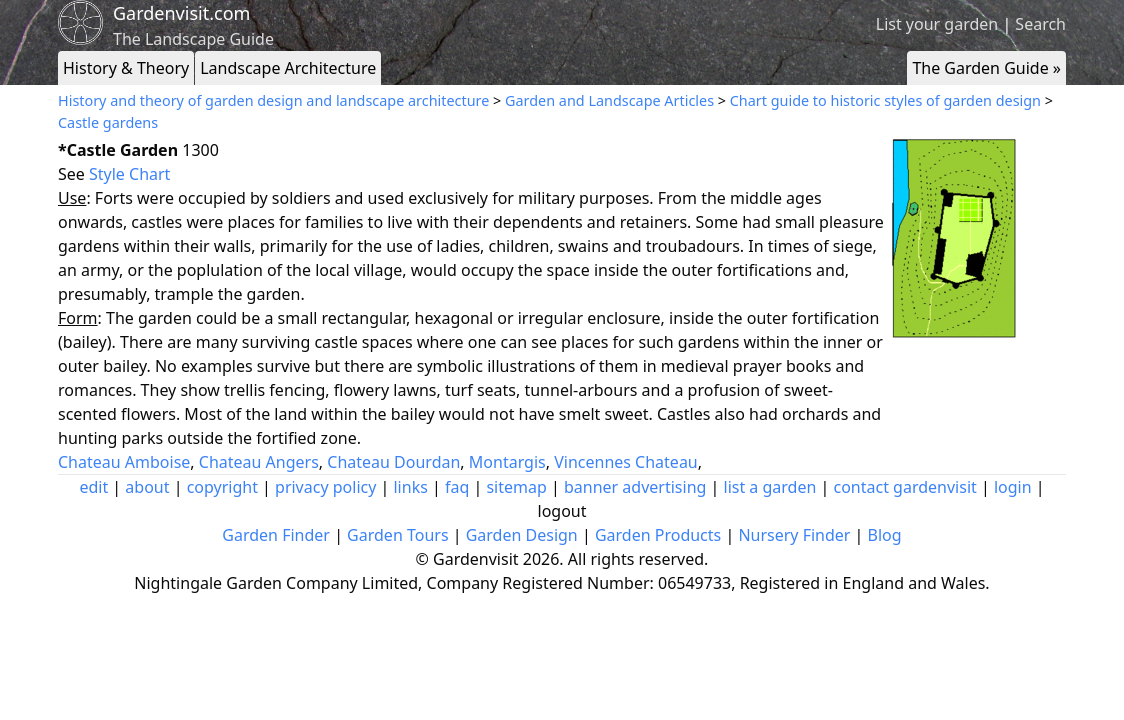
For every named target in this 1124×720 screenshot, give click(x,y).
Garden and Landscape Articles (609, 100)
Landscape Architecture (288, 68)
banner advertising (635, 487)
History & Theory (126, 68)
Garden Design (522, 535)
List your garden (937, 24)
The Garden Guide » (986, 68)
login (1013, 487)
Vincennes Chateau (626, 462)
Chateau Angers (259, 462)
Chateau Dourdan (393, 462)
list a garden (770, 487)
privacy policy (325, 487)
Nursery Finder (794, 535)
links (410, 487)
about (147, 487)
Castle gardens (108, 122)
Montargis (507, 462)
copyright (222, 487)
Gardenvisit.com (181, 13)
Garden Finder (276, 535)
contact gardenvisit (905, 487)
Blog (885, 535)
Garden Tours (397, 535)
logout (562, 511)
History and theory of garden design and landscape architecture (273, 100)
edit (93, 487)
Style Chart (129, 174)
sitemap (516, 487)
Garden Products (658, 535)
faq (457, 487)
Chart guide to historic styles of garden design (885, 100)
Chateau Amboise (124, 462)
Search (1040, 24)
